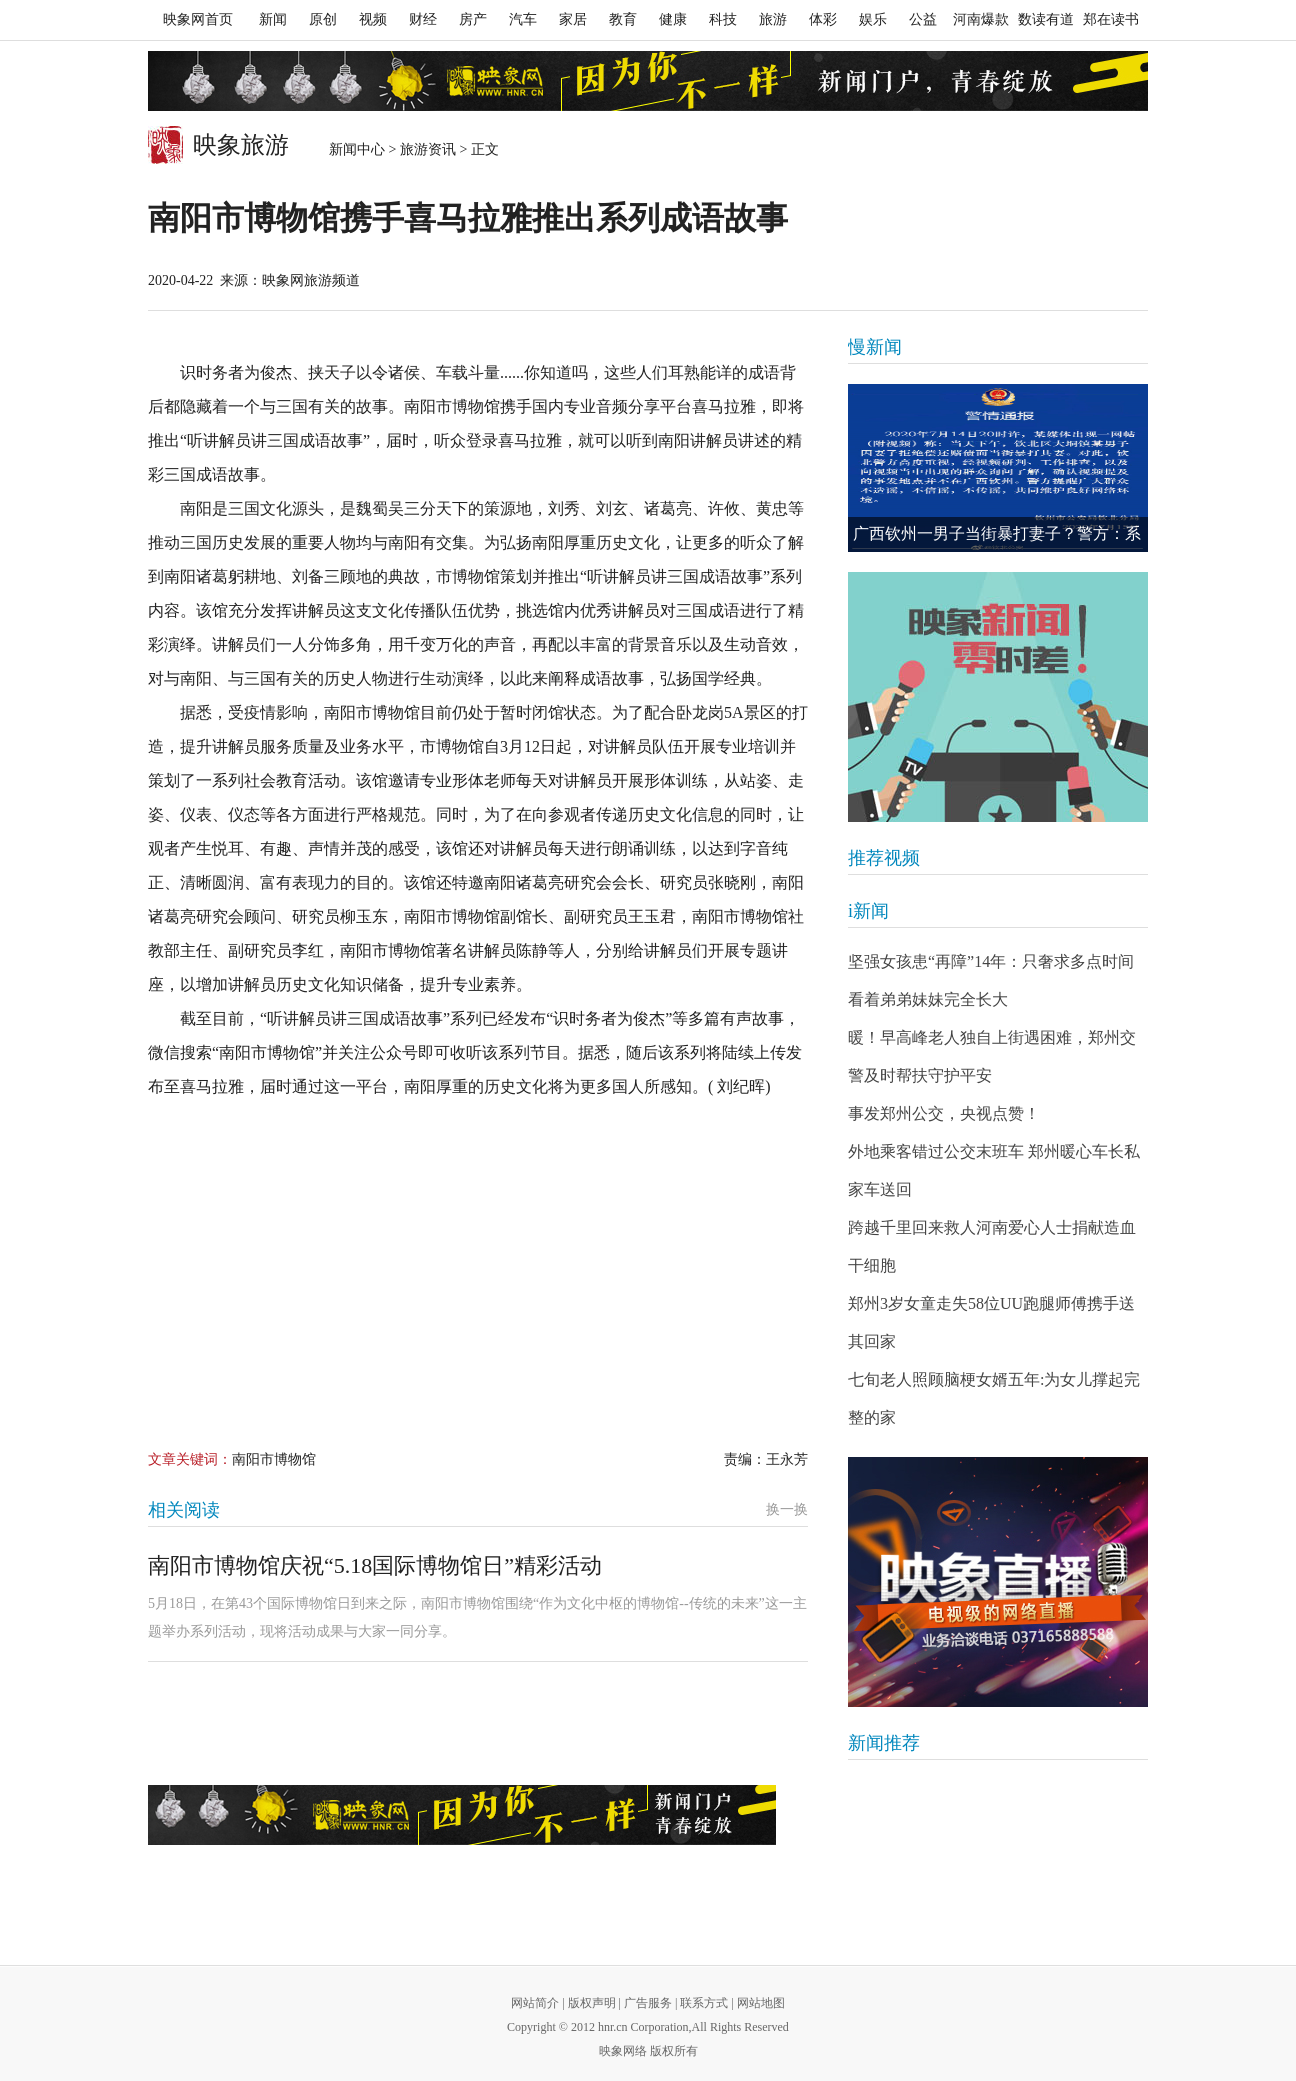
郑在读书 (1111, 19)
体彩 (823, 19)
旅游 (773, 19)
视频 (373, 19)
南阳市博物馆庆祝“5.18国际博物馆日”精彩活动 (375, 1565)
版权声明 (592, 2003)
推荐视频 (884, 858)
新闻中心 (357, 149)
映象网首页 (198, 19)
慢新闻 (875, 347)
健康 (673, 19)
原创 (323, 19)
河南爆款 (981, 19)
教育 (623, 19)
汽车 (523, 19)
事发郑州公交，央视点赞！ (944, 1113)
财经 (423, 19)
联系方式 (704, 2003)
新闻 (273, 19)
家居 (573, 19)
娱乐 (873, 19)
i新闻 (868, 911)
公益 (923, 19)
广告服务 (648, 2003)
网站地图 (761, 2003)
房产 (473, 19)
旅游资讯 (428, 149)
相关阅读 (184, 1510)
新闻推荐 (884, 1743)
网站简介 (535, 2003)
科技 (723, 19)
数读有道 (1046, 19)
